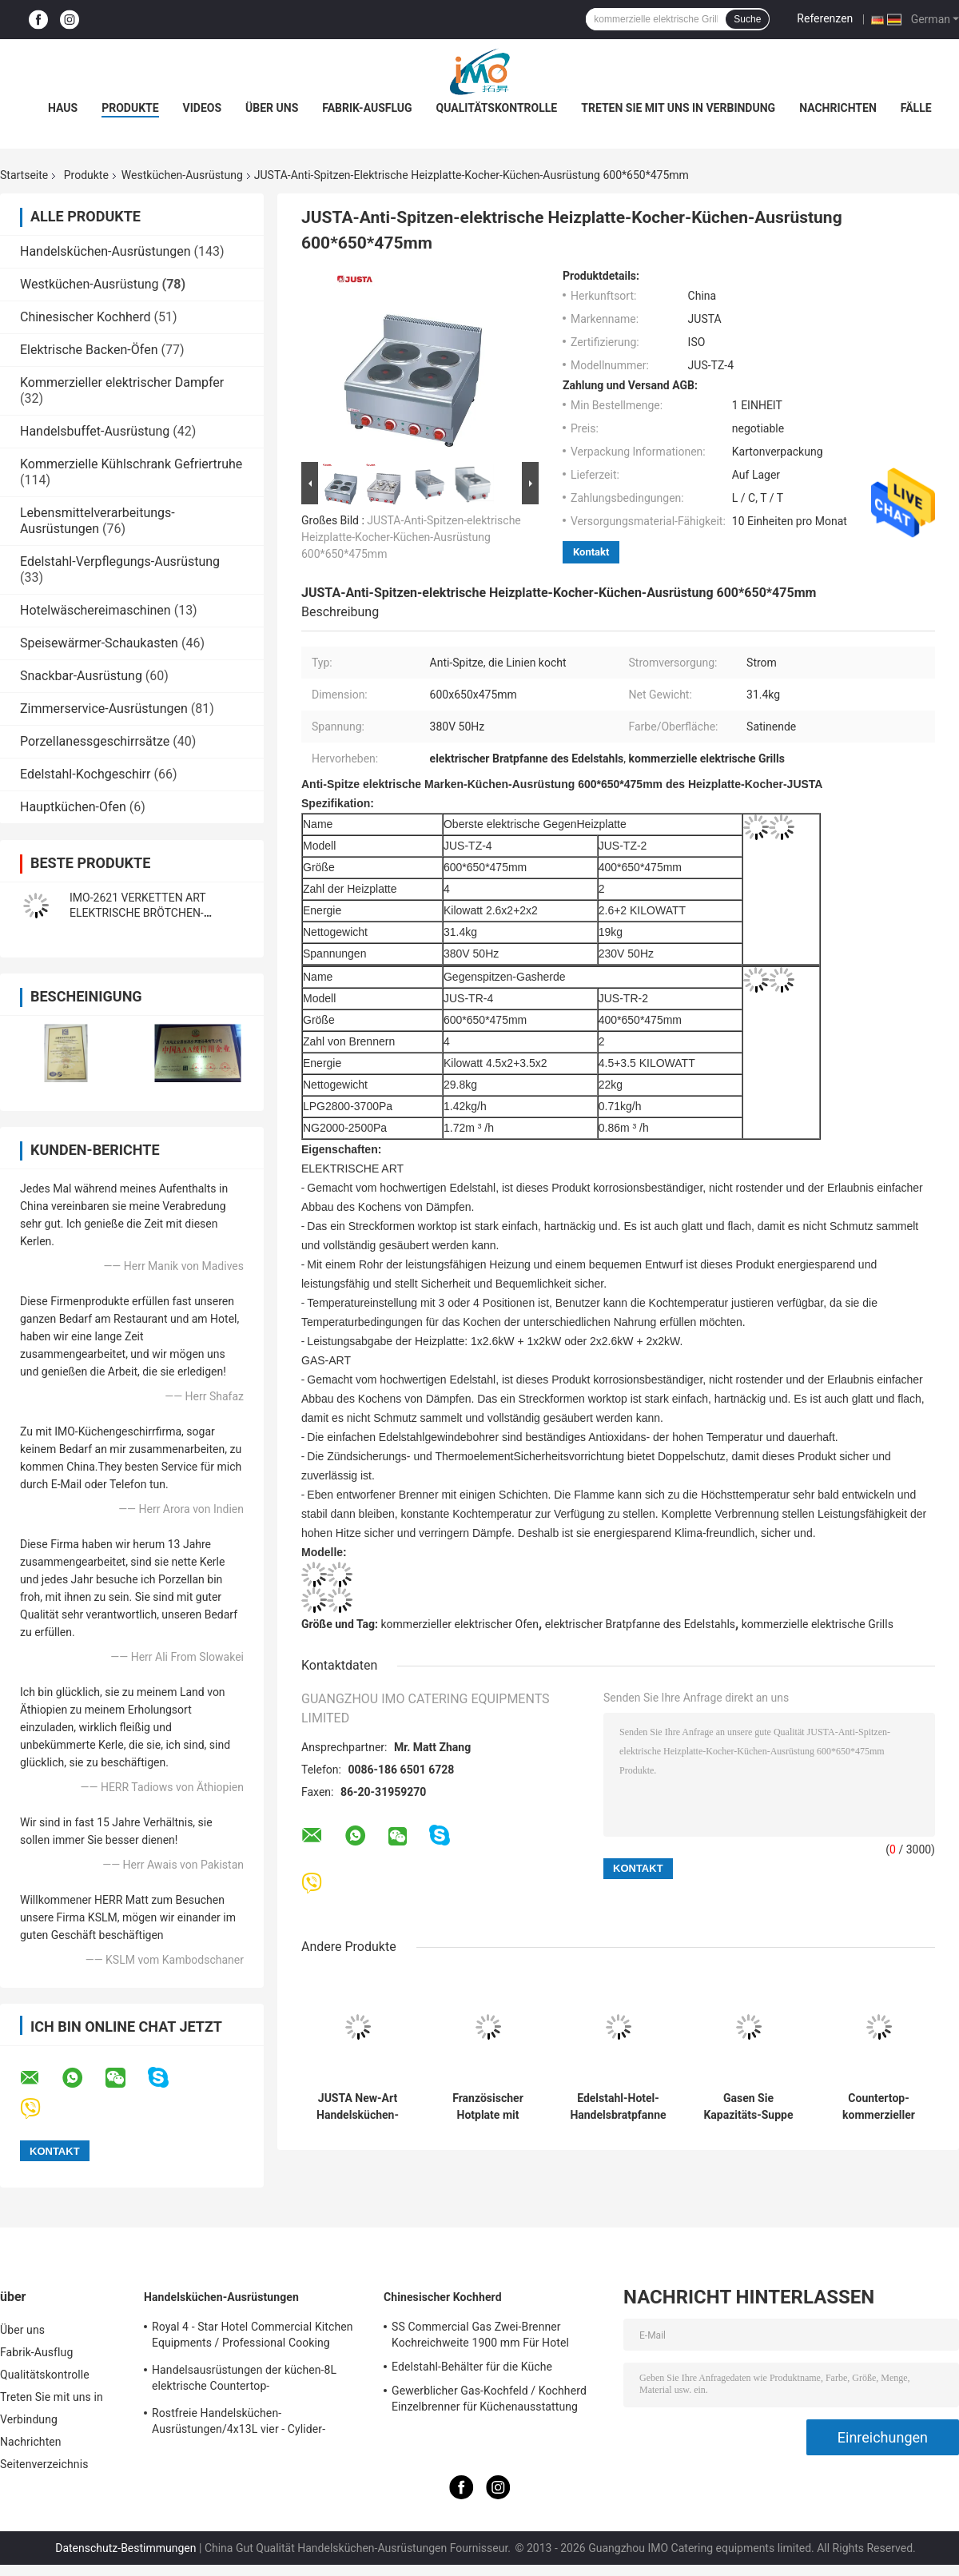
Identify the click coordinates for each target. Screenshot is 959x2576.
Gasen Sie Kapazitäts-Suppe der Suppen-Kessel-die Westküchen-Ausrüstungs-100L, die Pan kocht (748, 2107)
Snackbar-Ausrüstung (81, 675)
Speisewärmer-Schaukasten (99, 643)
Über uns (271, 108)
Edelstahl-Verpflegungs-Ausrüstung (120, 561)
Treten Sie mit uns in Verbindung (678, 108)
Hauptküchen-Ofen (73, 806)
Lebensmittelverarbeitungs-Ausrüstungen (97, 520)
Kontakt (591, 552)
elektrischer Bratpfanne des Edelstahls (640, 1624)
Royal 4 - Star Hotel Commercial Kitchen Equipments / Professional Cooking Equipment (252, 2337)
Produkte (129, 108)
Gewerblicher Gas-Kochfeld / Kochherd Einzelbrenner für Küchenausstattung (489, 2398)
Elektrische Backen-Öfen (88, 349)
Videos (202, 108)
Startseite (24, 175)
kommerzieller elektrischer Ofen (460, 1624)
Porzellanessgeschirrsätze (94, 741)
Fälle (916, 108)
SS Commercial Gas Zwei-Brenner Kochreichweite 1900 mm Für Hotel (480, 2334)
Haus (63, 108)
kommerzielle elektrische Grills (817, 1624)
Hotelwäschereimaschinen (95, 610)
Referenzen (825, 18)
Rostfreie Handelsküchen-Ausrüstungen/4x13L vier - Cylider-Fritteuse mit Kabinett (238, 2423)
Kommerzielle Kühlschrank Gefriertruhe (131, 464)
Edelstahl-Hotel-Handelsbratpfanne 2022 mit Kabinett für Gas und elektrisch (618, 2107)
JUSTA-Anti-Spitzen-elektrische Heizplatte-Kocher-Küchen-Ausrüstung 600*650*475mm (411, 537)
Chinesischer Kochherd (85, 316)
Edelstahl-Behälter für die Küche (472, 2366)
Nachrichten (838, 108)
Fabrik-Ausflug (367, 108)
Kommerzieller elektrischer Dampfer (122, 382)
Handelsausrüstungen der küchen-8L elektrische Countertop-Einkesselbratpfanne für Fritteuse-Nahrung (258, 2380)
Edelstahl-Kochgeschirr (85, 774)
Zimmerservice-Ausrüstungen (104, 708)
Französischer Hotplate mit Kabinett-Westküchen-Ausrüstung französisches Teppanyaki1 (487, 2107)
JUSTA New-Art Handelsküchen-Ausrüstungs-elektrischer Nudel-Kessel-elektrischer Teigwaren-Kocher (357, 2107)
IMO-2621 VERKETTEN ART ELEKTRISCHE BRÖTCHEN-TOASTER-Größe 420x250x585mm (155, 912)
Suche (747, 19)
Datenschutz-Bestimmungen (125, 2548)
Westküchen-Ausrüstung (182, 175)
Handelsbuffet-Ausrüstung (94, 431)
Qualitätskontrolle (497, 108)
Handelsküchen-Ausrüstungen (105, 251)
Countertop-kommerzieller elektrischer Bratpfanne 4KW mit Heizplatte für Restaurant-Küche (879, 2107)
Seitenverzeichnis (44, 2464)
